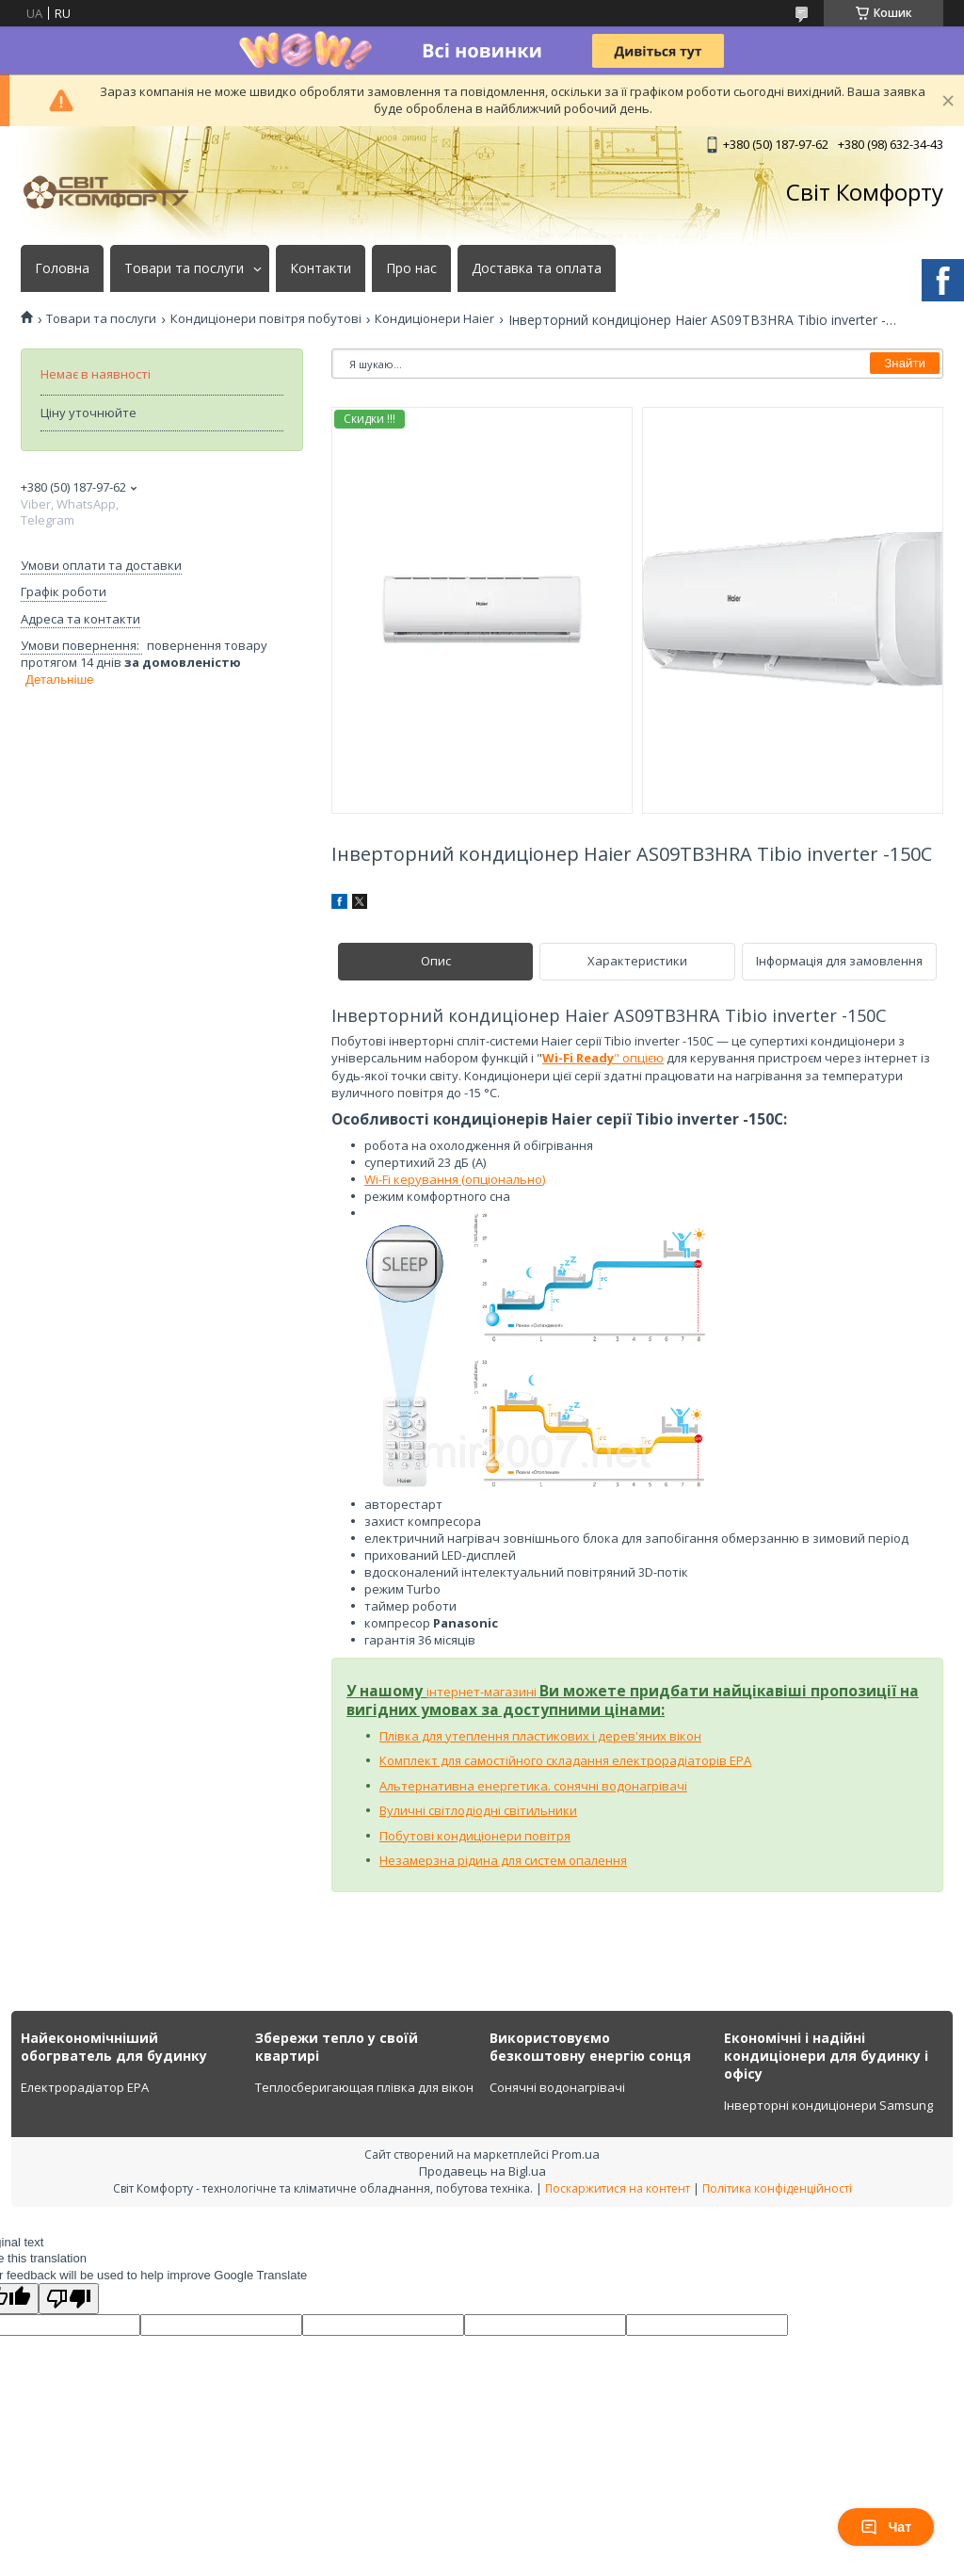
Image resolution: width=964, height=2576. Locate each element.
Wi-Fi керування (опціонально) (454, 1179)
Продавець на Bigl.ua (482, 2171)
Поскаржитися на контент (617, 2188)
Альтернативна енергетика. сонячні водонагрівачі (533, 1785)
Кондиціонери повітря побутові (266, 319)
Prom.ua (576, 2154)
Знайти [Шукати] (904, 363)
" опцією (603, 1057)
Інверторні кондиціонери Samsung (828, 2105)
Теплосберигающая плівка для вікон (364, 2087)
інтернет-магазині (482, 1691)
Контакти (320, 268)
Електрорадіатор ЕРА (85, 2087)
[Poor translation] (69, 2298)
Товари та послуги (184, 268)
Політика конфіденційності (777, 2188)
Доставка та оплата (537, 268)
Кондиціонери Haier (434, 319)
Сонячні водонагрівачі (557, 2087)
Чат (885, 2527)
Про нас (411, 268)
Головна (62, 268)
